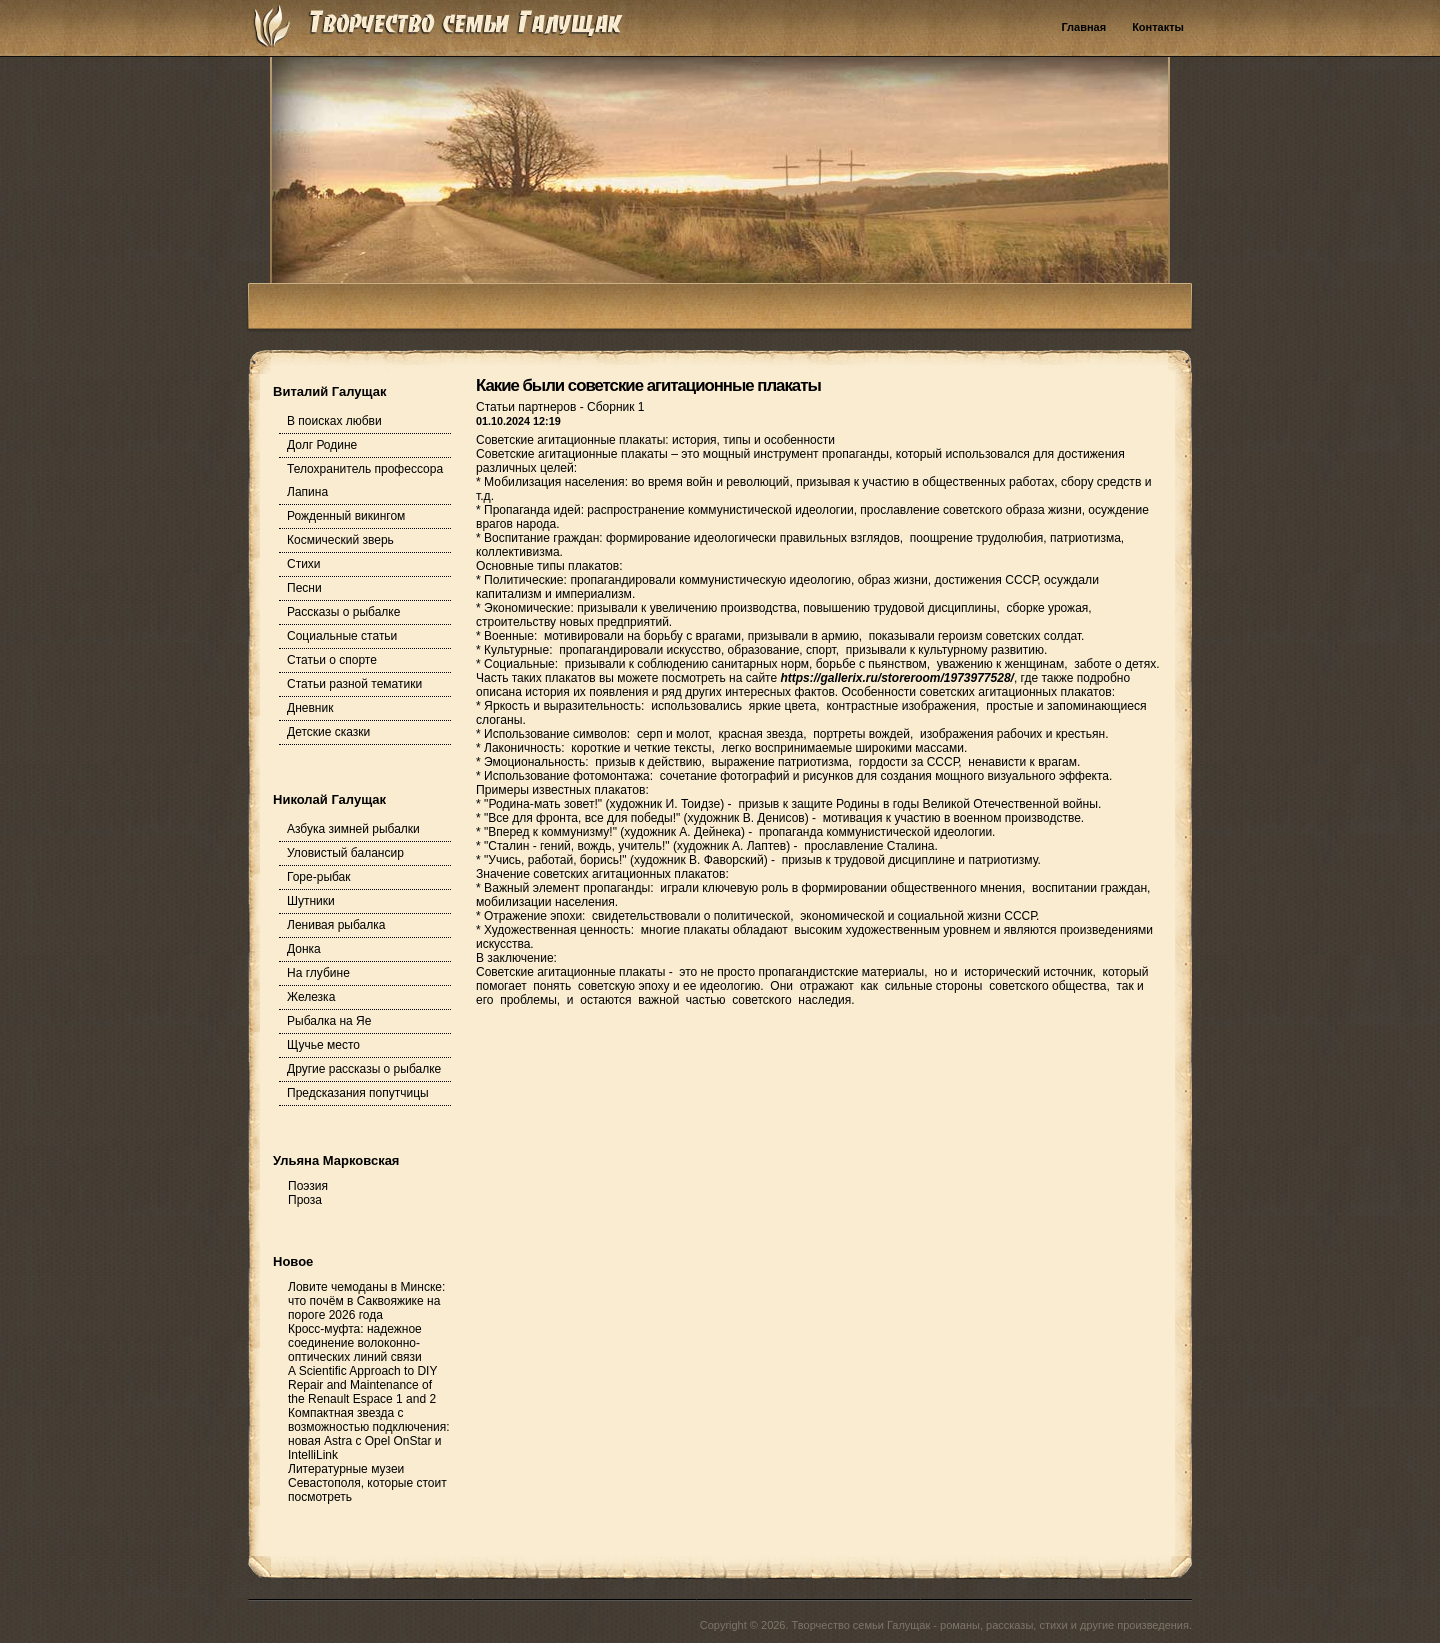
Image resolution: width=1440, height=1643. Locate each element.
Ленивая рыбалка (336, 925)
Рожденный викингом (346, 516)
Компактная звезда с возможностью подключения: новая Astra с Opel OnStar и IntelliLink (369, 1434)
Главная (1083, 27)
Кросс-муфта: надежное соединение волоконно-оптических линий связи (355, 1343)
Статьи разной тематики (354, 684)
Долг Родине (322, 445)
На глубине (318, 973)
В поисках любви (334, 421)
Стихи (304, 564)
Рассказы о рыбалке (343, 612)
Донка (304, 949)
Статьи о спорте (332, 660)
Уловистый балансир (345, 853)
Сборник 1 (615, 407)
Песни (304, 588)
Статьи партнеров (528, 407)
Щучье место (323, 1045)
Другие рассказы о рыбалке (364, 1069)
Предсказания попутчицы (358, 1093)
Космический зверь (340, 540)
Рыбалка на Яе (329, 1021)
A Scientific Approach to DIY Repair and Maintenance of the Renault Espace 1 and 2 (362, 1385)
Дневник (310, 708)
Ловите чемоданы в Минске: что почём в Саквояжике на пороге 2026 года (366, 1301)
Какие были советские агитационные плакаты (648, 385)
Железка (311, 997)
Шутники (311, 901)
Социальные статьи (342, 636)
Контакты (1158, 27)
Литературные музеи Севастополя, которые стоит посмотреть (367, 1483)
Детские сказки (328, 732)
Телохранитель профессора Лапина (365, 480)
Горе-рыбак (319, 877)
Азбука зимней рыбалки (353, 829)
